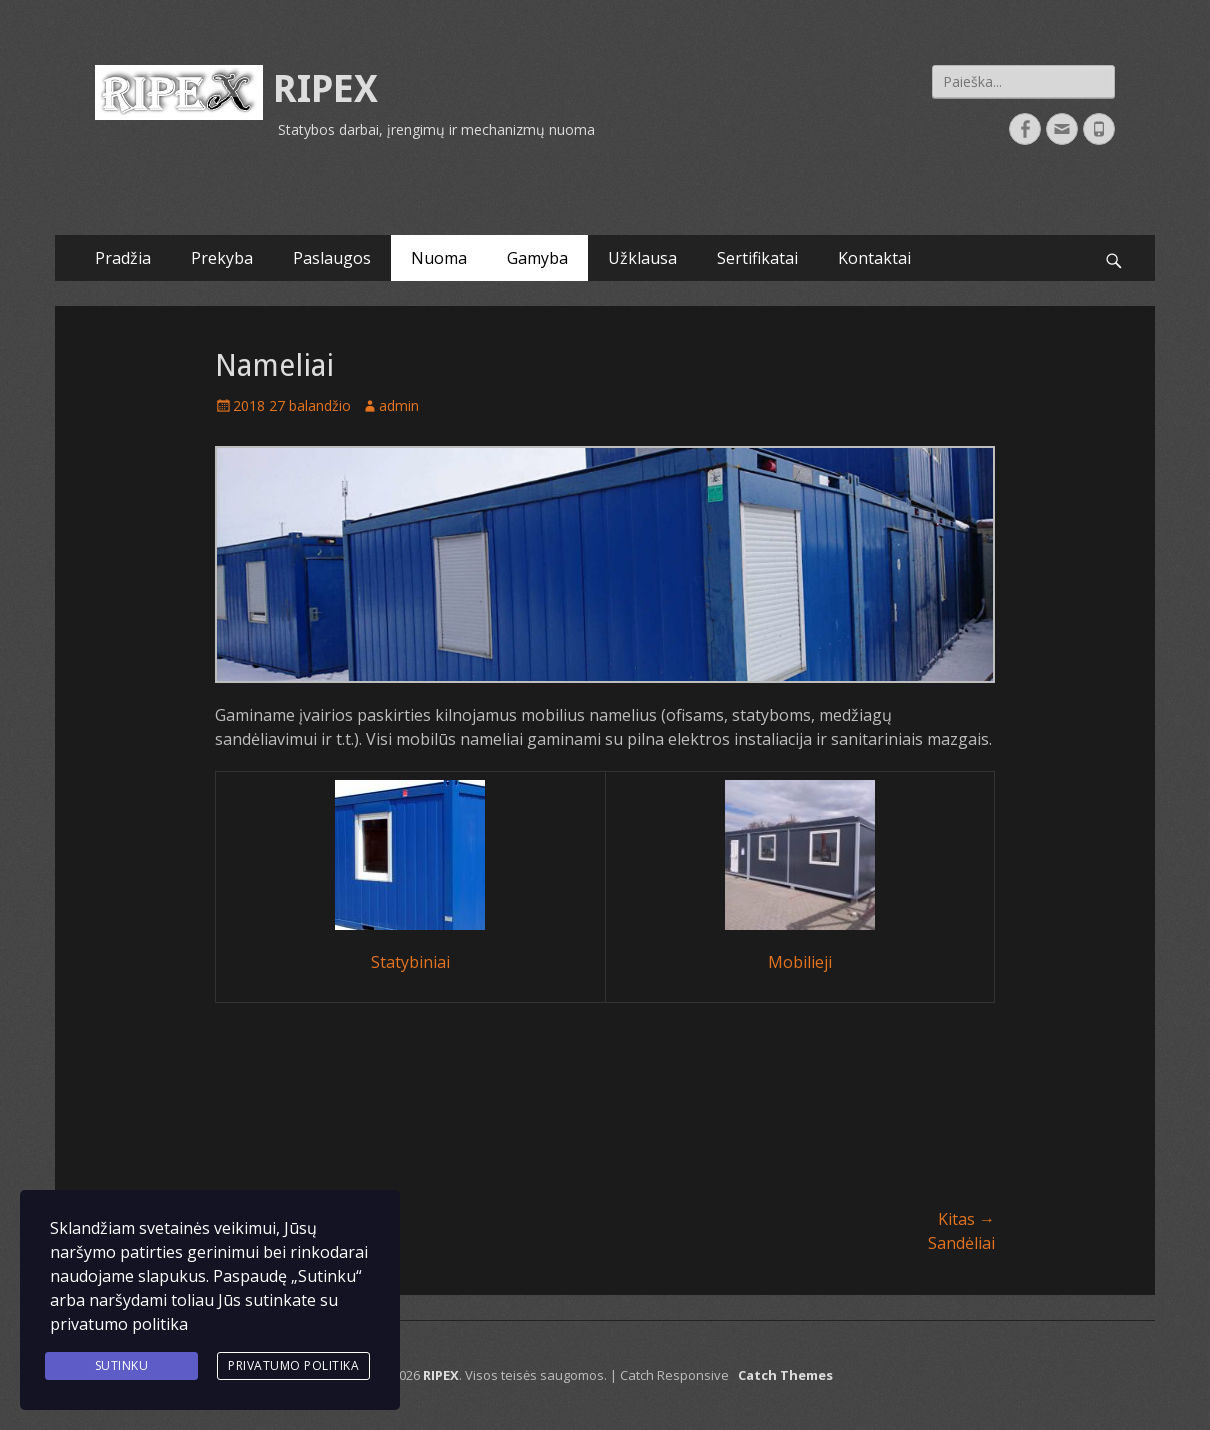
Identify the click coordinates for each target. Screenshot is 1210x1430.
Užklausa (642, 258)
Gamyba (537, 258)
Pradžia (123, 258)
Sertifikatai (757, 258)
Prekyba (222, 258)
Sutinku (122, 1365)
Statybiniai (410, 962)
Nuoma (439, 258)
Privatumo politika (293, 1365)
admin (399, 405)
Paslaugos (332, 258)
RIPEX (325, 89)
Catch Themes (785, 1375)
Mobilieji (800, 962)
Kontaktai (874, 258)
